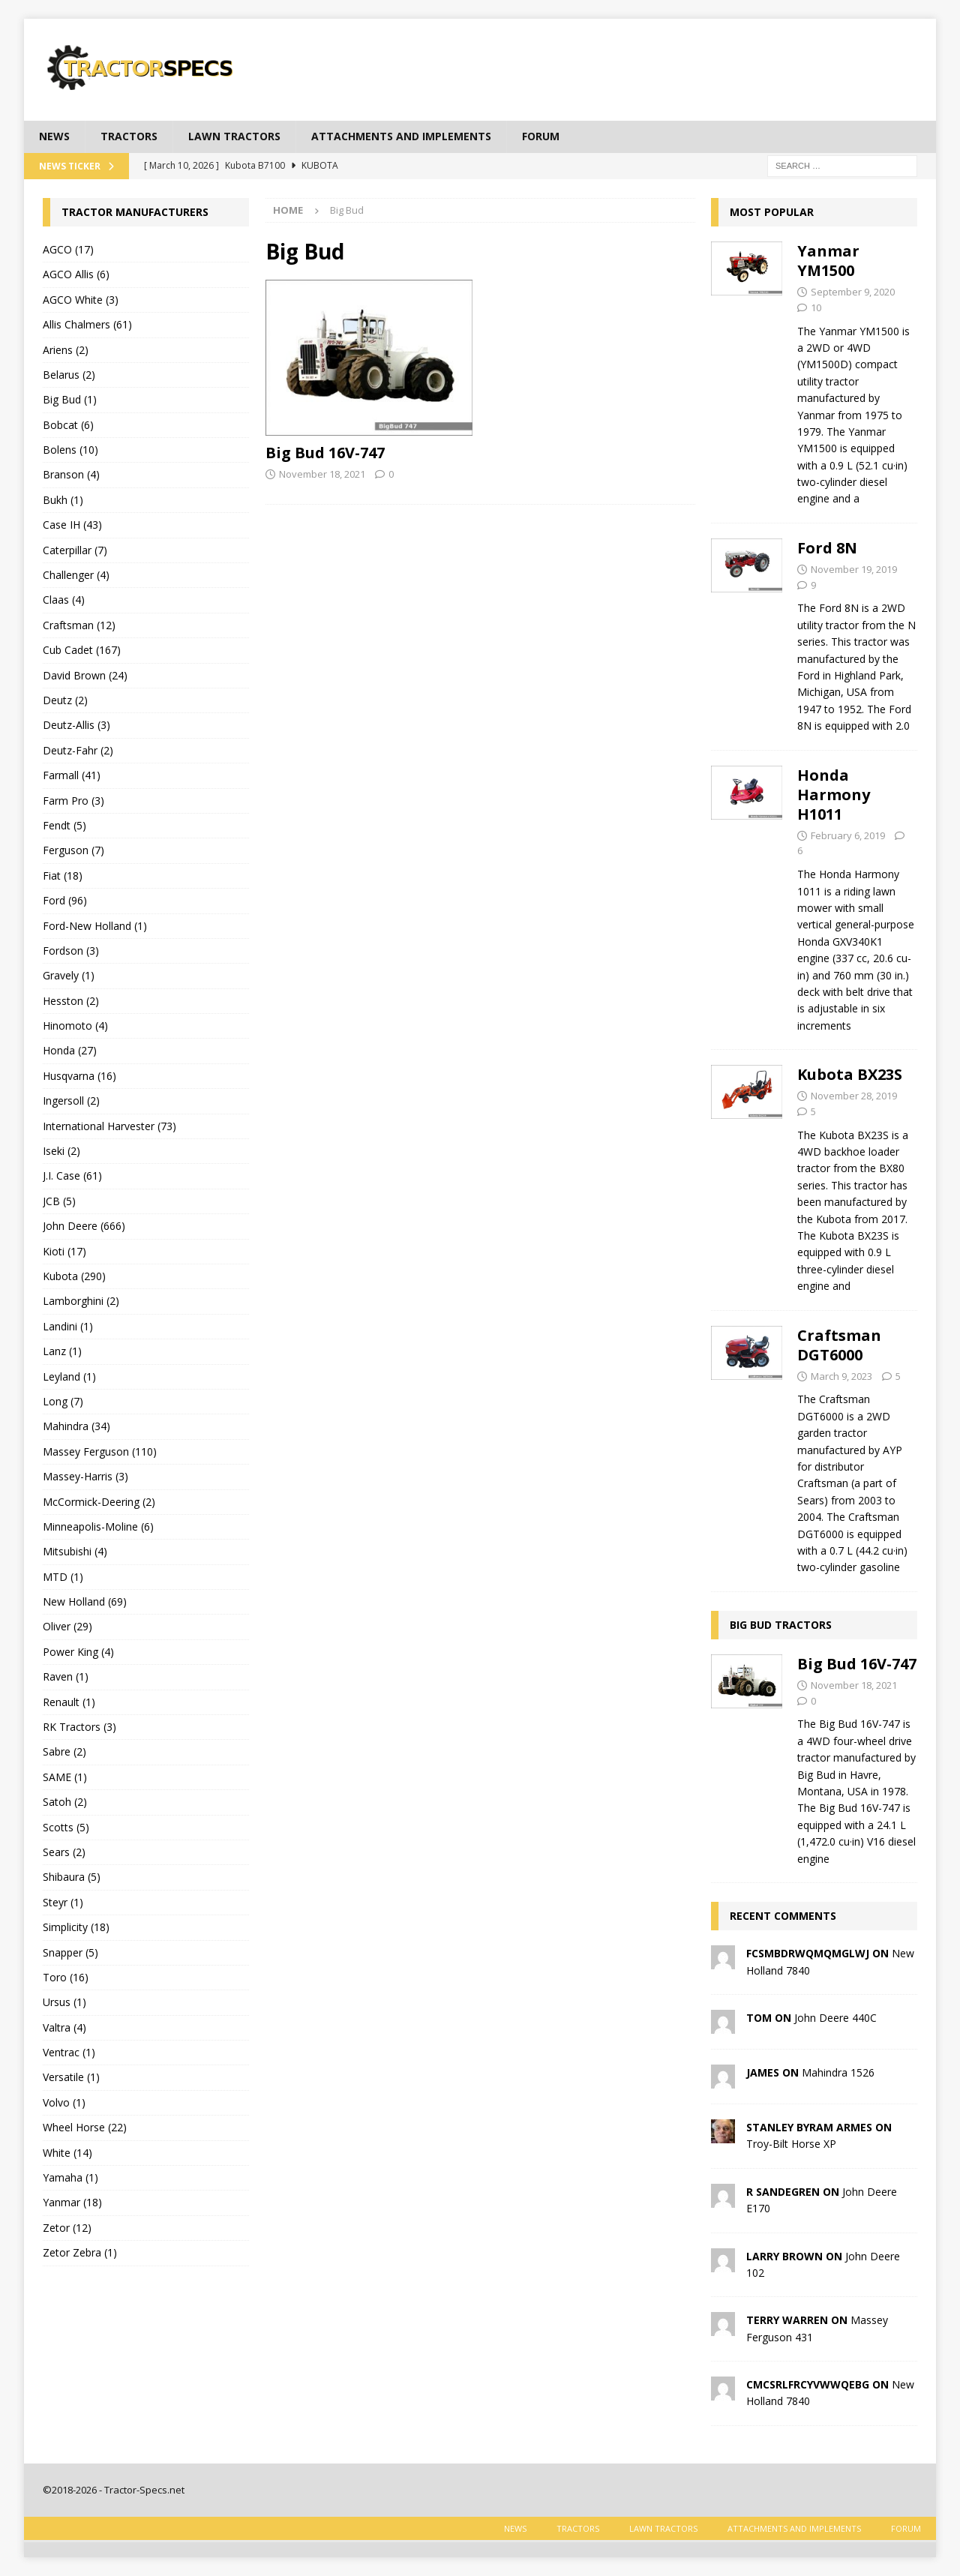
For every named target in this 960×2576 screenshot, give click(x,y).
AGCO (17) (68, 249)
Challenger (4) (76, 575)
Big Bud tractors (781, 1625)
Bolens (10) (70, 449)
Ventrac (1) (69, 2052)
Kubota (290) (74, 1276)
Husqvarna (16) (79, 1076)
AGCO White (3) (80, 299)
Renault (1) (69, 1702)
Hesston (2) (71, 1001)
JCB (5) (59, 1201)
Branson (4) (71, 474)
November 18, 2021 (322, 474)
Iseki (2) (61, 1151)
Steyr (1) (63, 1902)
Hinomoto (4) (75, 1025)
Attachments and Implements (401, 136)
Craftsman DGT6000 (839, 1345)
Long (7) (63, 1401)
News (54, 136)
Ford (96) (65, 900)
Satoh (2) (65, 1802)
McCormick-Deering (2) (99, 1502)
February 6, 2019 (848, 835)
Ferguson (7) (73, 850)
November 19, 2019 (854, 569)
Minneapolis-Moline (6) (98, 1526)
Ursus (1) (64, 2002)
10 (816, 307)
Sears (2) (64, 1852)
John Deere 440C (835, 2018)
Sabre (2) (64, 1751)
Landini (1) (68, 1326)
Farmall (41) (71, 775)
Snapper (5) (70, 1952)
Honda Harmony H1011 (833, 794)
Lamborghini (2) (81, 1301)
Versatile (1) (71, 2077)
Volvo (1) (64, 2102)
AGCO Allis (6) (76, 274)
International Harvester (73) (109, 1126)
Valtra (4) (64, 2027)
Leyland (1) (69, 1376)
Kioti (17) (64, 1251)
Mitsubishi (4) (75, 1551)
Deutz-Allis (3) (76, 725)
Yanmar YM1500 (828, 260)
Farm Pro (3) (73, 800)
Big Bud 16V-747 (325, 452)
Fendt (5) (64, 825)
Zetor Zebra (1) (80, 2252)
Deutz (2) (65, 700)
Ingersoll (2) (71, 1100)
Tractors (129, 136)
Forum (541, 136)
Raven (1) (65, 1676)
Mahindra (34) (76, 1426)
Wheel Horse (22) (85, 2127)
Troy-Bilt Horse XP (791, 2144)
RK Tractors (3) (79, 1727)
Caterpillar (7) (75, 550)
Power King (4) (78, 1652)
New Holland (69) (85, 1601)
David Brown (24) (85, 675)
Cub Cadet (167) (82, 650)
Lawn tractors (234, 136)
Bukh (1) (63, 500)
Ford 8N (827, 548)
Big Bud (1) (70, 399)
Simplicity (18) (76, 1927)
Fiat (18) (62, 875)
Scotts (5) (66, 1827)
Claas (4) (64, 599)
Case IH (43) (72, 524)
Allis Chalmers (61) (87, 324)
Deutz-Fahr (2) (78, 750)
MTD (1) (63, 1577)
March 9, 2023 (841, 1376)
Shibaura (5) (71, 1877)
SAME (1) (65, 1777)
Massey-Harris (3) (85, 1476)
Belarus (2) (69, 374)
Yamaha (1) (70, 2177)
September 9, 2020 (853, 291)
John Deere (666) (84, 1226)
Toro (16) (65, 1977)
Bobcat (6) (68, 425)
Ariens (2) (65, 350)
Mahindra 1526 (838, 2072)
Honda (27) (70, 1050)
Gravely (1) (68, 975)
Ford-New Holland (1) (95, 926)
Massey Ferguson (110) (100, 1451)
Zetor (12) (67, 2228)
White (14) (67, 2153)
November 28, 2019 (854, 1095)
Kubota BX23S (849, 1074)
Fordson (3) (71, 950)
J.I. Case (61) (72, 1175)
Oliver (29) (67, 1626)
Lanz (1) (62, 1351)
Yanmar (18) (72, 2202)
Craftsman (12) (79, 625)
